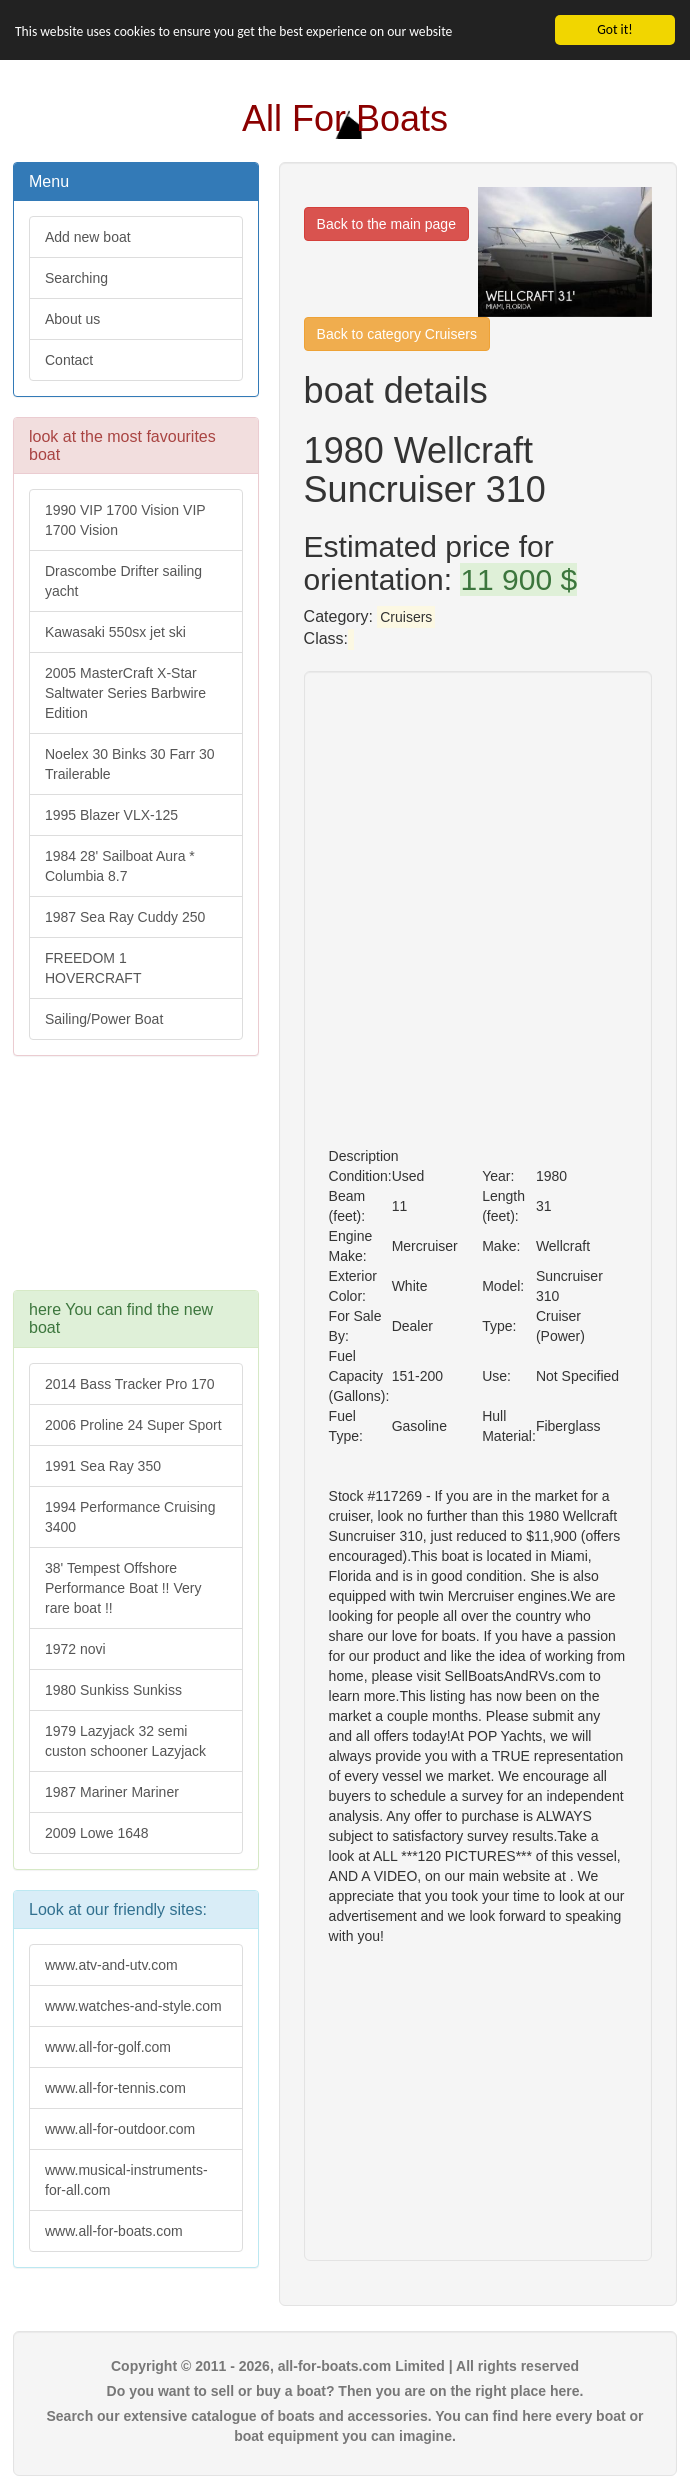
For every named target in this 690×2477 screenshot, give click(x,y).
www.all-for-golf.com (108, 2047)
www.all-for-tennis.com (115, 2088)
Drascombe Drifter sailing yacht (123, 581)
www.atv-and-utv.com (111, 1965)
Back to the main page (386, 224)
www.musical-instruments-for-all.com (126, 2180)
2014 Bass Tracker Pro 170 (130, 1383)
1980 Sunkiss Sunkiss (113, 1689)
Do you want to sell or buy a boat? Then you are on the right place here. (345, 2391)
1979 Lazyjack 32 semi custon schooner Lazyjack (125, 1740)
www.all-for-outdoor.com (120, 2129)
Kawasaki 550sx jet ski (115, 632)
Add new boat (88, 237)
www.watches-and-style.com (133, 2006)
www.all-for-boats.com (114, 2231)
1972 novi (75, 1648)
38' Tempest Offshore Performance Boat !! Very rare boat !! (123, 1587)
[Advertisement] (136, 1183)
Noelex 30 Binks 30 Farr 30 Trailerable (130, 764)
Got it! (614, 29)
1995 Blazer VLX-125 (111, 815)
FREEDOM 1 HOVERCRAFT (93, 968)
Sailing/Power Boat (104, 1019)
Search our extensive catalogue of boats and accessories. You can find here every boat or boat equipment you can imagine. (344, 2426)
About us (72, 319)
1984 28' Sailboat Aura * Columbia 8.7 (120, 866)
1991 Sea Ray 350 (103, 1465)
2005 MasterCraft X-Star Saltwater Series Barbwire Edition (125, 693)
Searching (76, 278)
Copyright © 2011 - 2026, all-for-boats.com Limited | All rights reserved (345, 2366)
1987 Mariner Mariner (112, 1791)
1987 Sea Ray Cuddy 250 (125, 917)
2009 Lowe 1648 (97, 1832)
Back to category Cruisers (397, 334)
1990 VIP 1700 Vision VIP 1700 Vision (125, 520)
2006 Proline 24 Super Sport (133, 1424)
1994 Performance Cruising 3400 (130, 1516)
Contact (69, 360)
